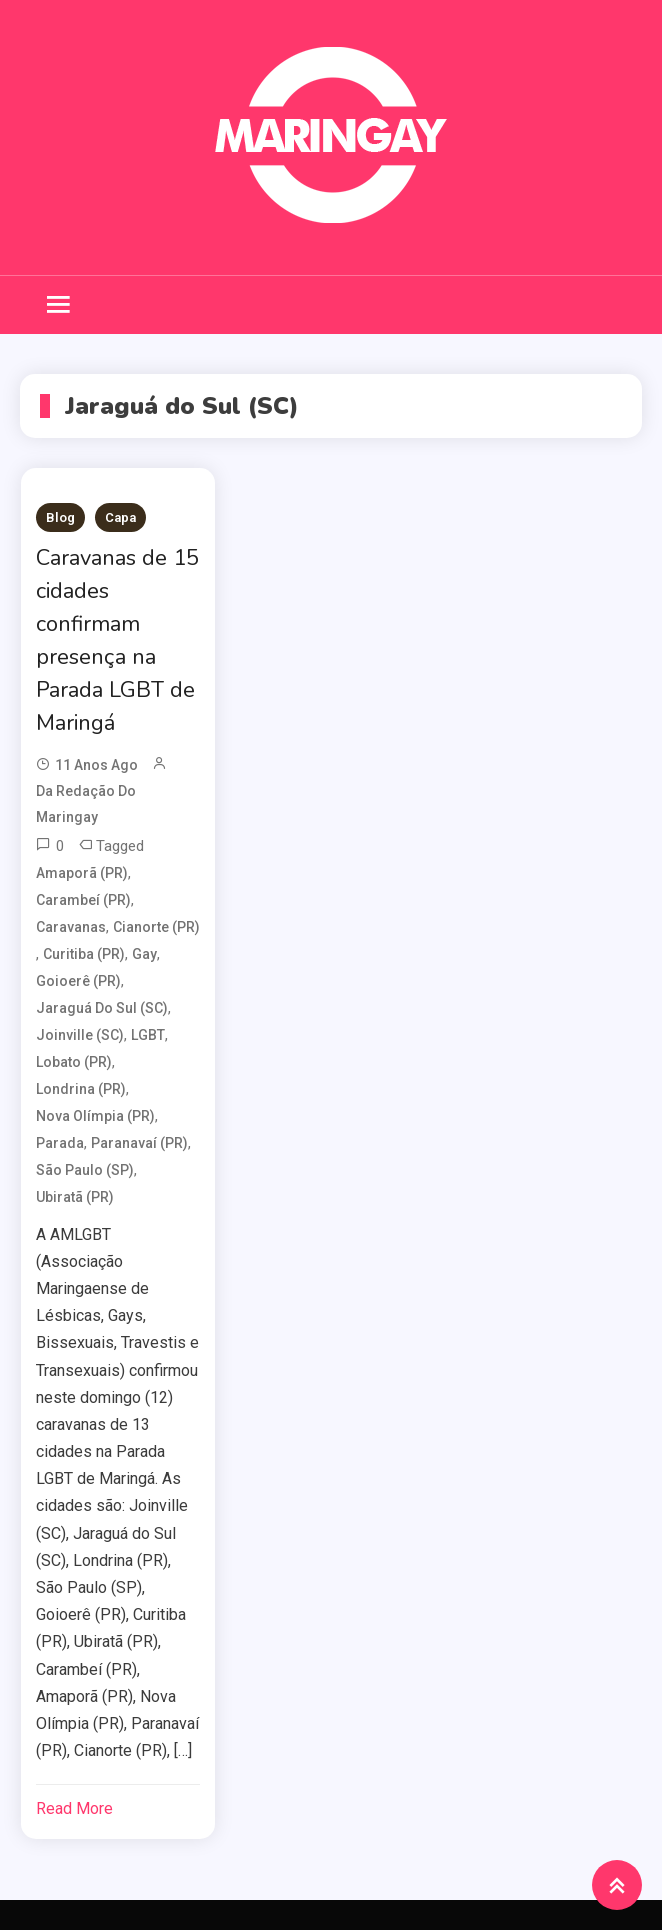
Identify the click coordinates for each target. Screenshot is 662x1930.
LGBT (148, 1035)
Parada (60, 1143)
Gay (144, 954)
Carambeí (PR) (83, 900)
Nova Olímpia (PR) (95, 1116)
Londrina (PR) (81, 1089)
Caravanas (71, 927)
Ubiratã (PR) (75, 1197)
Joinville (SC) (80, 1035)
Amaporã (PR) (82, 873)
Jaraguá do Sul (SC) (102, 1008)
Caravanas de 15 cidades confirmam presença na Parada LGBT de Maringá (117, 640)
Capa (120, 517)
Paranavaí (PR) (139, 1143)
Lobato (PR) (74, 1062)
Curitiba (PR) (84, 954)
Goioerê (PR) (78, 981)
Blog (60, 517)
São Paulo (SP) (85, 1170)
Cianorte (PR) (156, 927)
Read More (74, 1808)
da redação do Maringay (86, 803)
